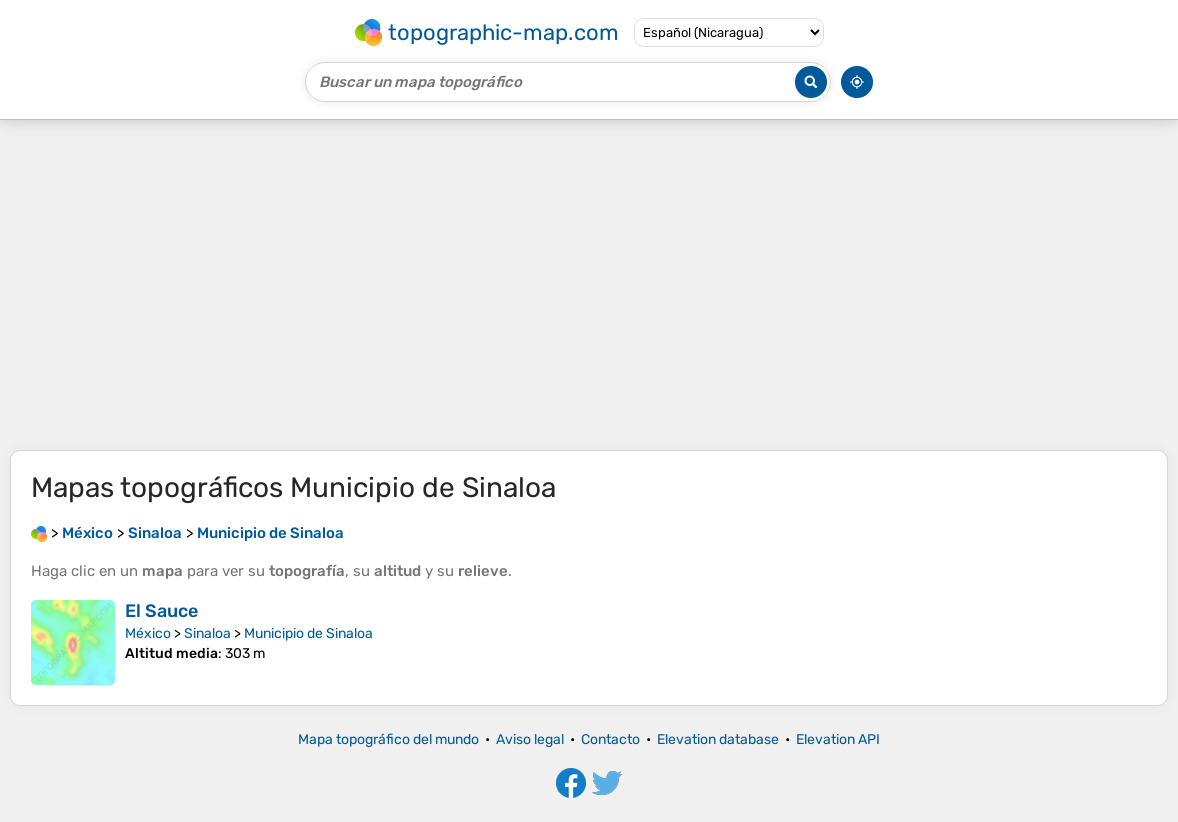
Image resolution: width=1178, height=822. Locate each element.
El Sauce (161, 611)
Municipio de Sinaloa (308, 633)
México (148, 633)
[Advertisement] (589, 285)
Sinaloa (207, 633)
